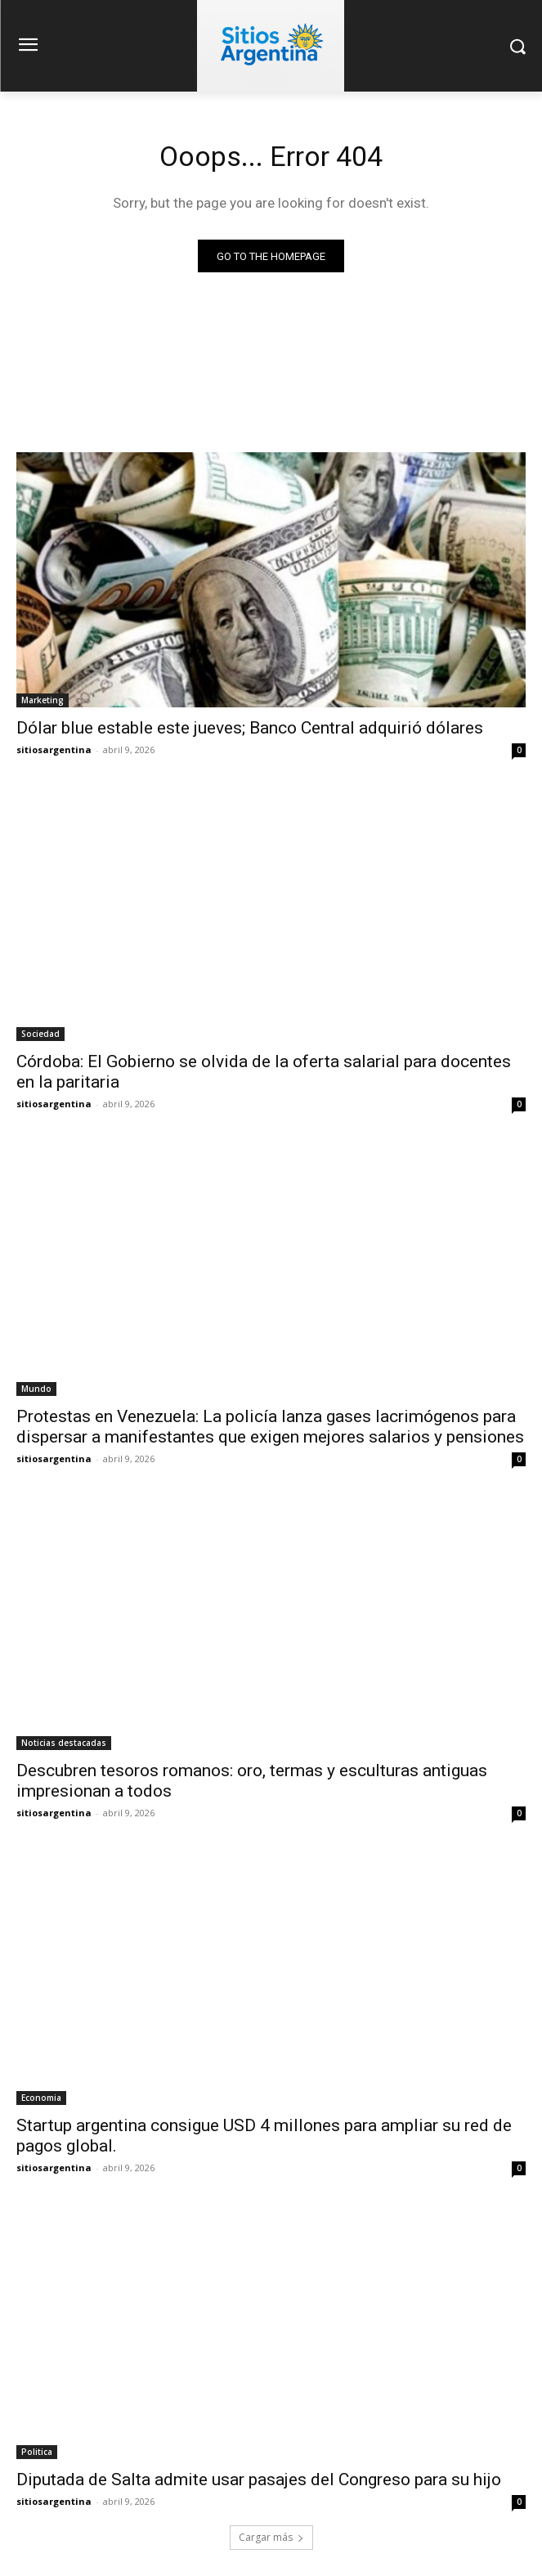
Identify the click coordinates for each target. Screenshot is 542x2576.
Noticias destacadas (63, 1742)
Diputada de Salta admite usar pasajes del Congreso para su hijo (258, 2479)
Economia (41, 2097)
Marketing (42, 700)
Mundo (36, 1388)
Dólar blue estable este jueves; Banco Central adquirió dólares (249, 728)
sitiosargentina (54, 749)
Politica (36, 2451)
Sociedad (40, 1033)
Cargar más (271, 2537)
